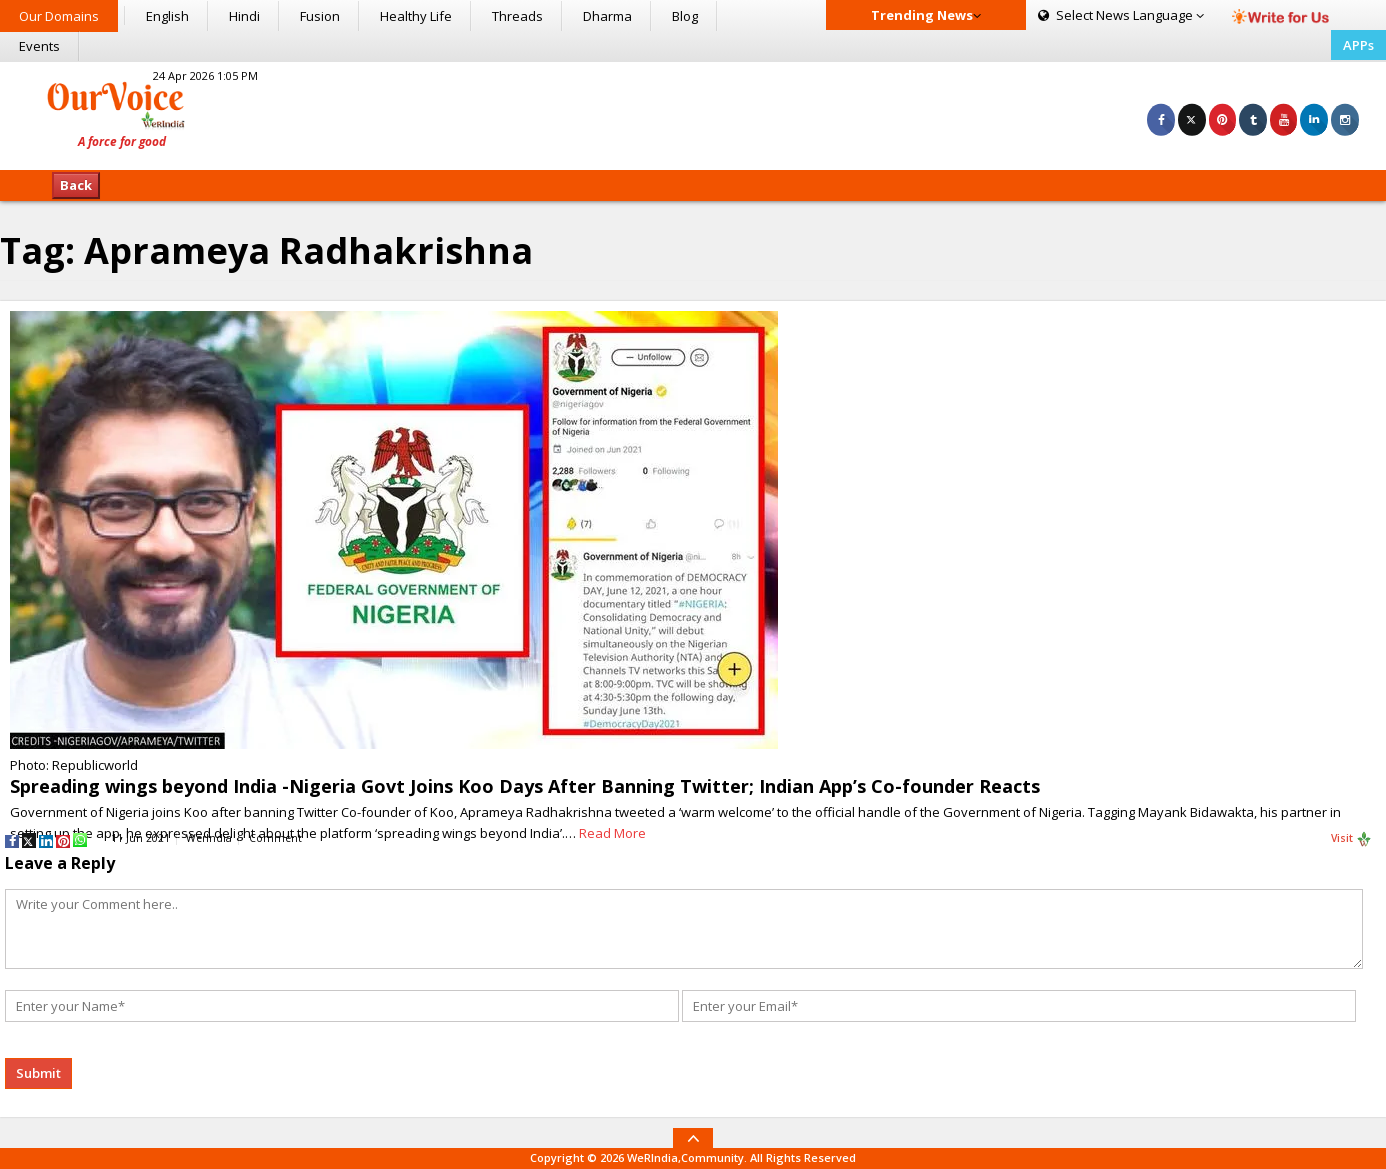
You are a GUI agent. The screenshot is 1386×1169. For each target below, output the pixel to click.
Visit (1351, 839)
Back (76, 185)
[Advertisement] (693, 113)
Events (39, 46)
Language (1121, 15)
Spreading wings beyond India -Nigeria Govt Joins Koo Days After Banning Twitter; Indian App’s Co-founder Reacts (525, 786)
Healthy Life (416, 16)
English (167, 16)
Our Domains (59, 16)
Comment (275, 838)
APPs (1358, 45)
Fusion (320, 16)
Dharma (607, 16)
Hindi (244, 16)
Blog (685, 16)
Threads (517, 16)
